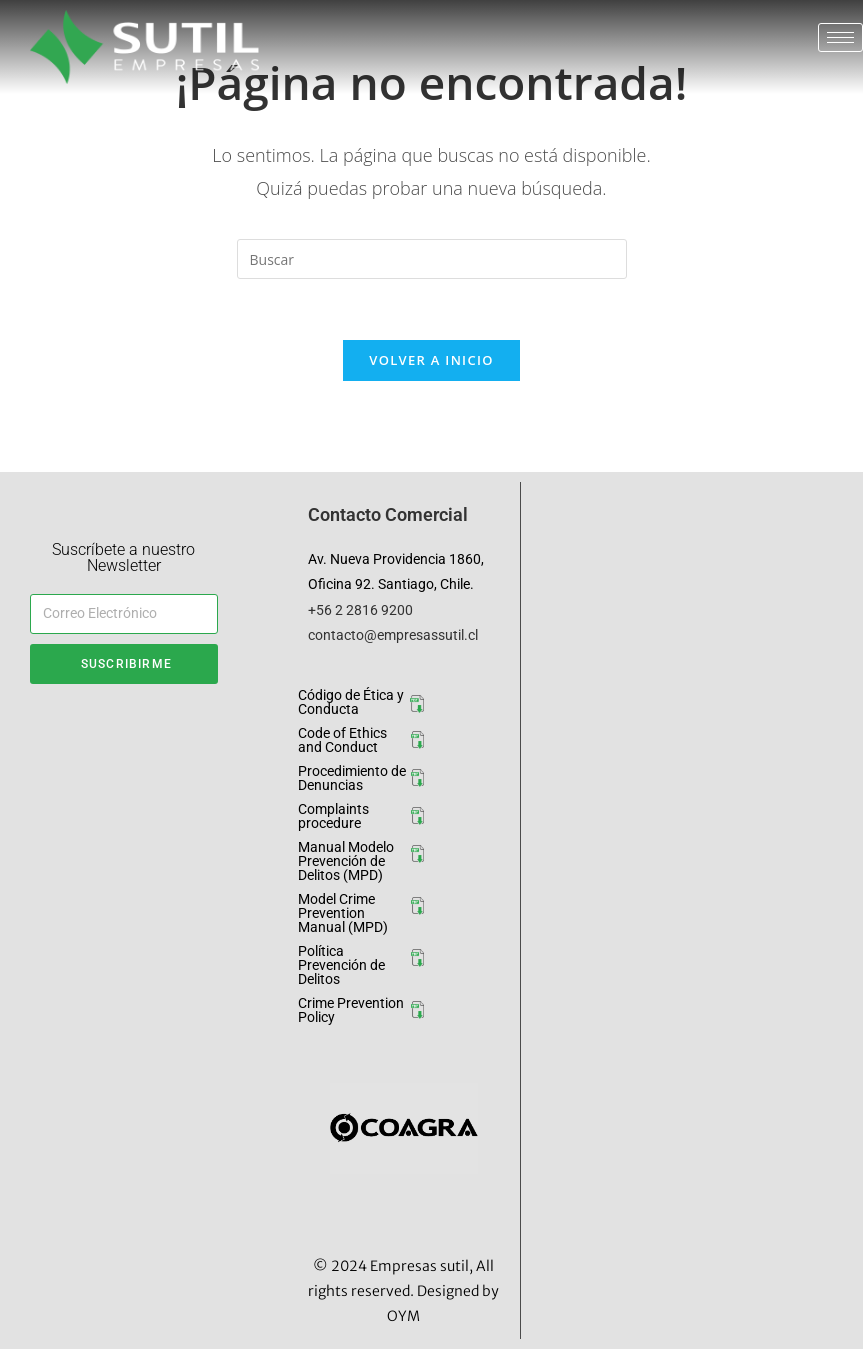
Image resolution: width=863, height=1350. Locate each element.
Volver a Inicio (431, 360)
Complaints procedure (333, 816)
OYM (403, 1316)
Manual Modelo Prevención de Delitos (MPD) (346, 861)
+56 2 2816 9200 (360, 610)
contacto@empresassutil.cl (393, 635)
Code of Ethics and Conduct (342, 740)
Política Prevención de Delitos (341, 965)
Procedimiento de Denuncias (352, 778)
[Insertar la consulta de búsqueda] (432, 259)
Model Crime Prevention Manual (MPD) (343, 913)
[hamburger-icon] (840, 37)
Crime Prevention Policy (351, 1010)
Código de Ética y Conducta (351, 702)
